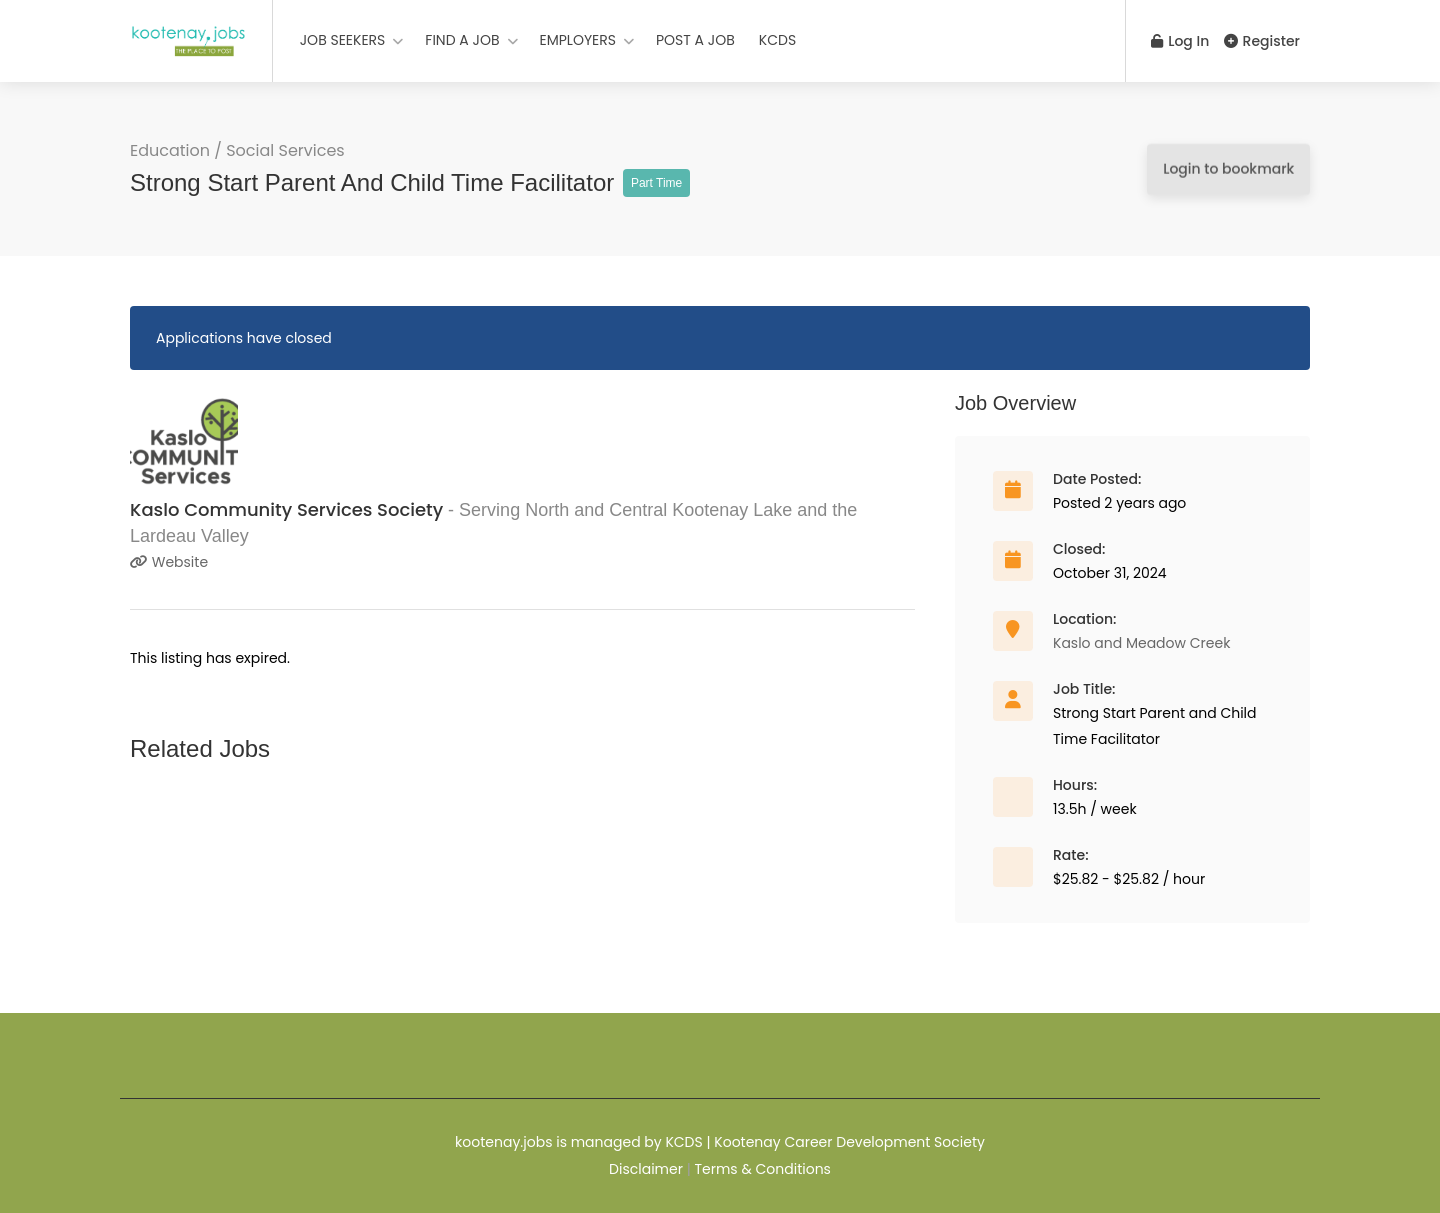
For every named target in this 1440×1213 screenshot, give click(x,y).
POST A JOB (695, 40)
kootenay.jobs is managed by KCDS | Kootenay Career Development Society (720, 1142)
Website (169, 562)
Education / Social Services (237, 150)
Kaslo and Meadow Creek (1141, 643)
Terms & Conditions (762, 1169)
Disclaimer (646, 1169)
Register (1262, 41)
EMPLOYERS (578, 40)
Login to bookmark (1228, 169)
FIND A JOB (462, 40)
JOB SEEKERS (343, 40)
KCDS (777, 40)
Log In (1178, 41)
